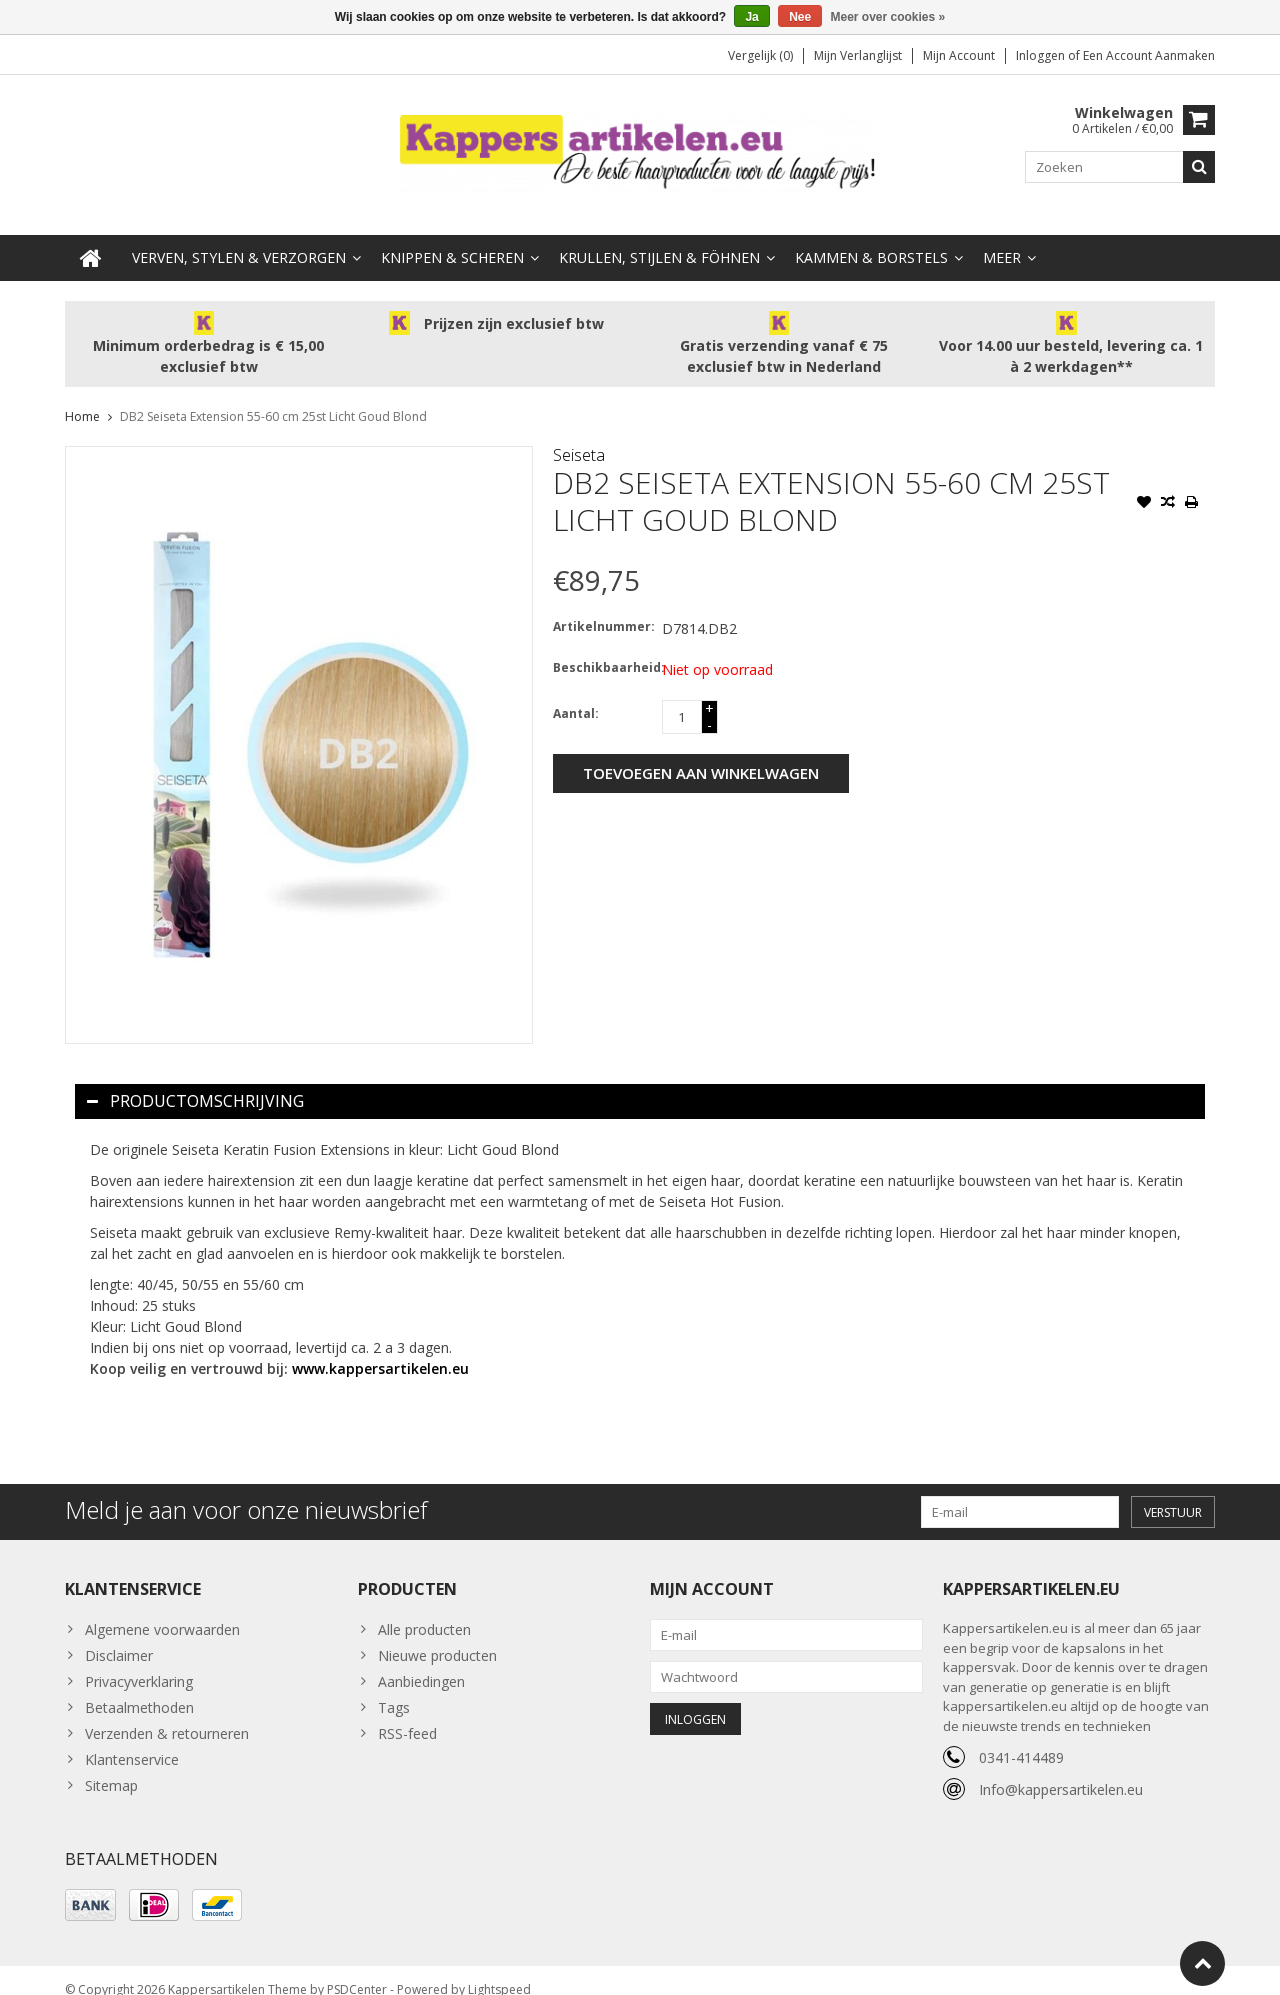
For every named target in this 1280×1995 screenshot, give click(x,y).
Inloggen (1042, 55)
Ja (751, 17)
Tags (394, 1687)
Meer (1002, 237)
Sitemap (111, 1765)
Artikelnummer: (603, 606)
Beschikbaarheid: (603, 647)
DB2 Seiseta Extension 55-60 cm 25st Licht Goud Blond (273, 396)
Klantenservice (132, 1739)
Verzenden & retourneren (167, 1713)
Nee (800, 17)
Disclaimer (119, 1635)
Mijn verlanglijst (858, 55)
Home (82, 396)
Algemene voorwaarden (162, 1609)
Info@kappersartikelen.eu (1061, 1769)
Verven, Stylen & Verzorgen (239, 237)
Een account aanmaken (1149, 55)
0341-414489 (1021, 1737)
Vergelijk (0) (760, 55)
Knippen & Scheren (452, 237)
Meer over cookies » (888, 17)
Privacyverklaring (139, 1661)
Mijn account (959, 55)
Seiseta (579, 435)
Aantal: (576, 693)
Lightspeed (499, 1970)
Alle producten (424, 1609)
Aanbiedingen (421, 1661)
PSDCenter (357, 1970)
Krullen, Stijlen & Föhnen (659, 237)
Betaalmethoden (139, 1687)
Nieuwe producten (437, 1635)
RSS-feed (407, 1713)
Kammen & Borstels (871, 237)
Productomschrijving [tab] (195, 1081)
